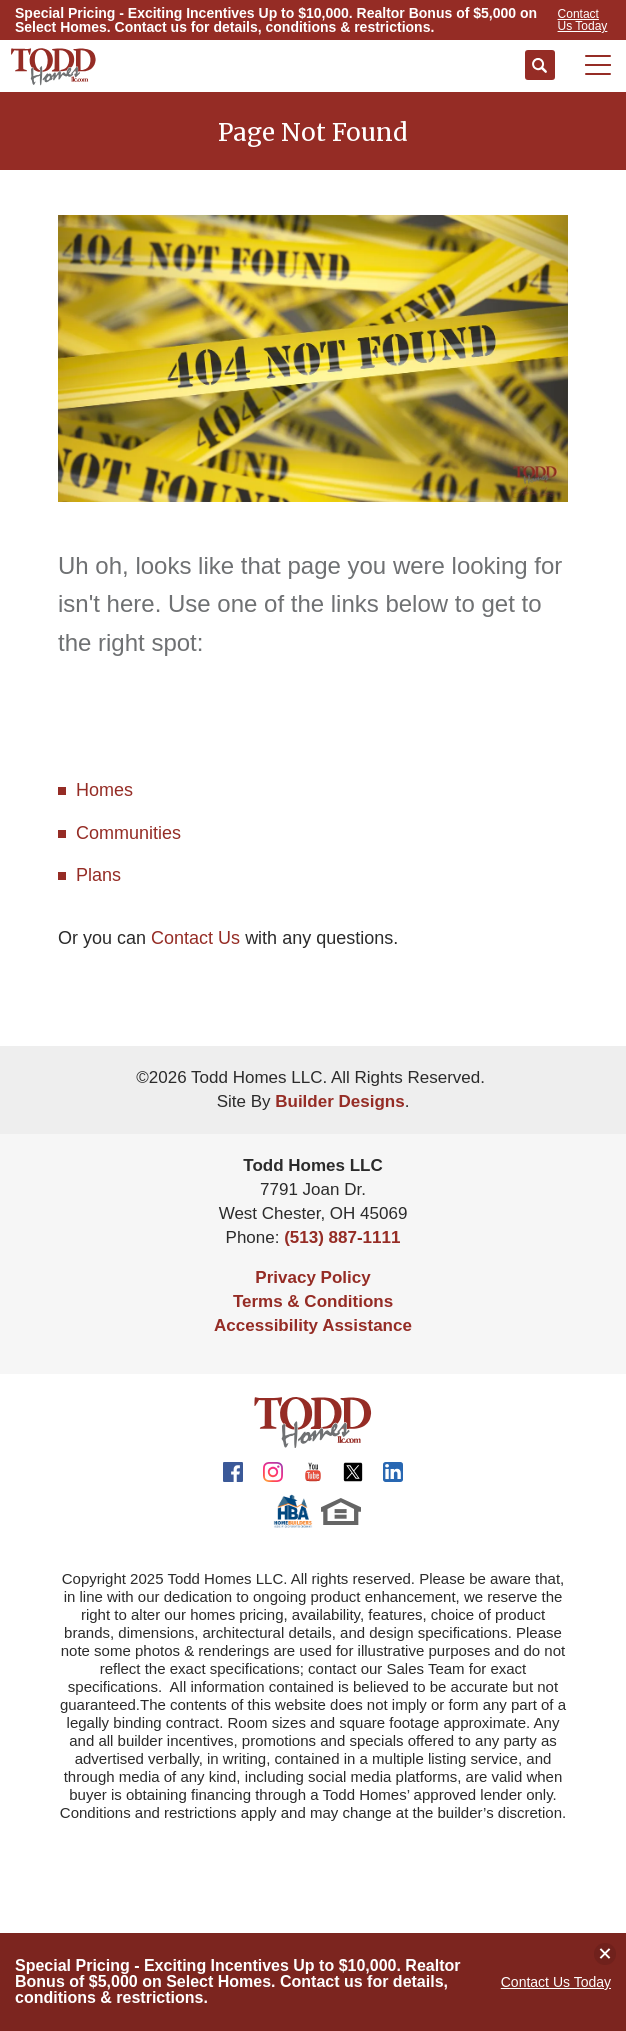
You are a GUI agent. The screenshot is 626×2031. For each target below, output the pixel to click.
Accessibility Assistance (313, 1325)
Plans (98, 875)
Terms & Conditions (313, 1301)
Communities (128, 833)
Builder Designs (339, 1101)
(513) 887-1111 (342, 1237)
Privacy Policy (312, 1277)
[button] (540, 66)
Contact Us (195, 938)
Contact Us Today (556, 1982)
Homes (104, 790)
